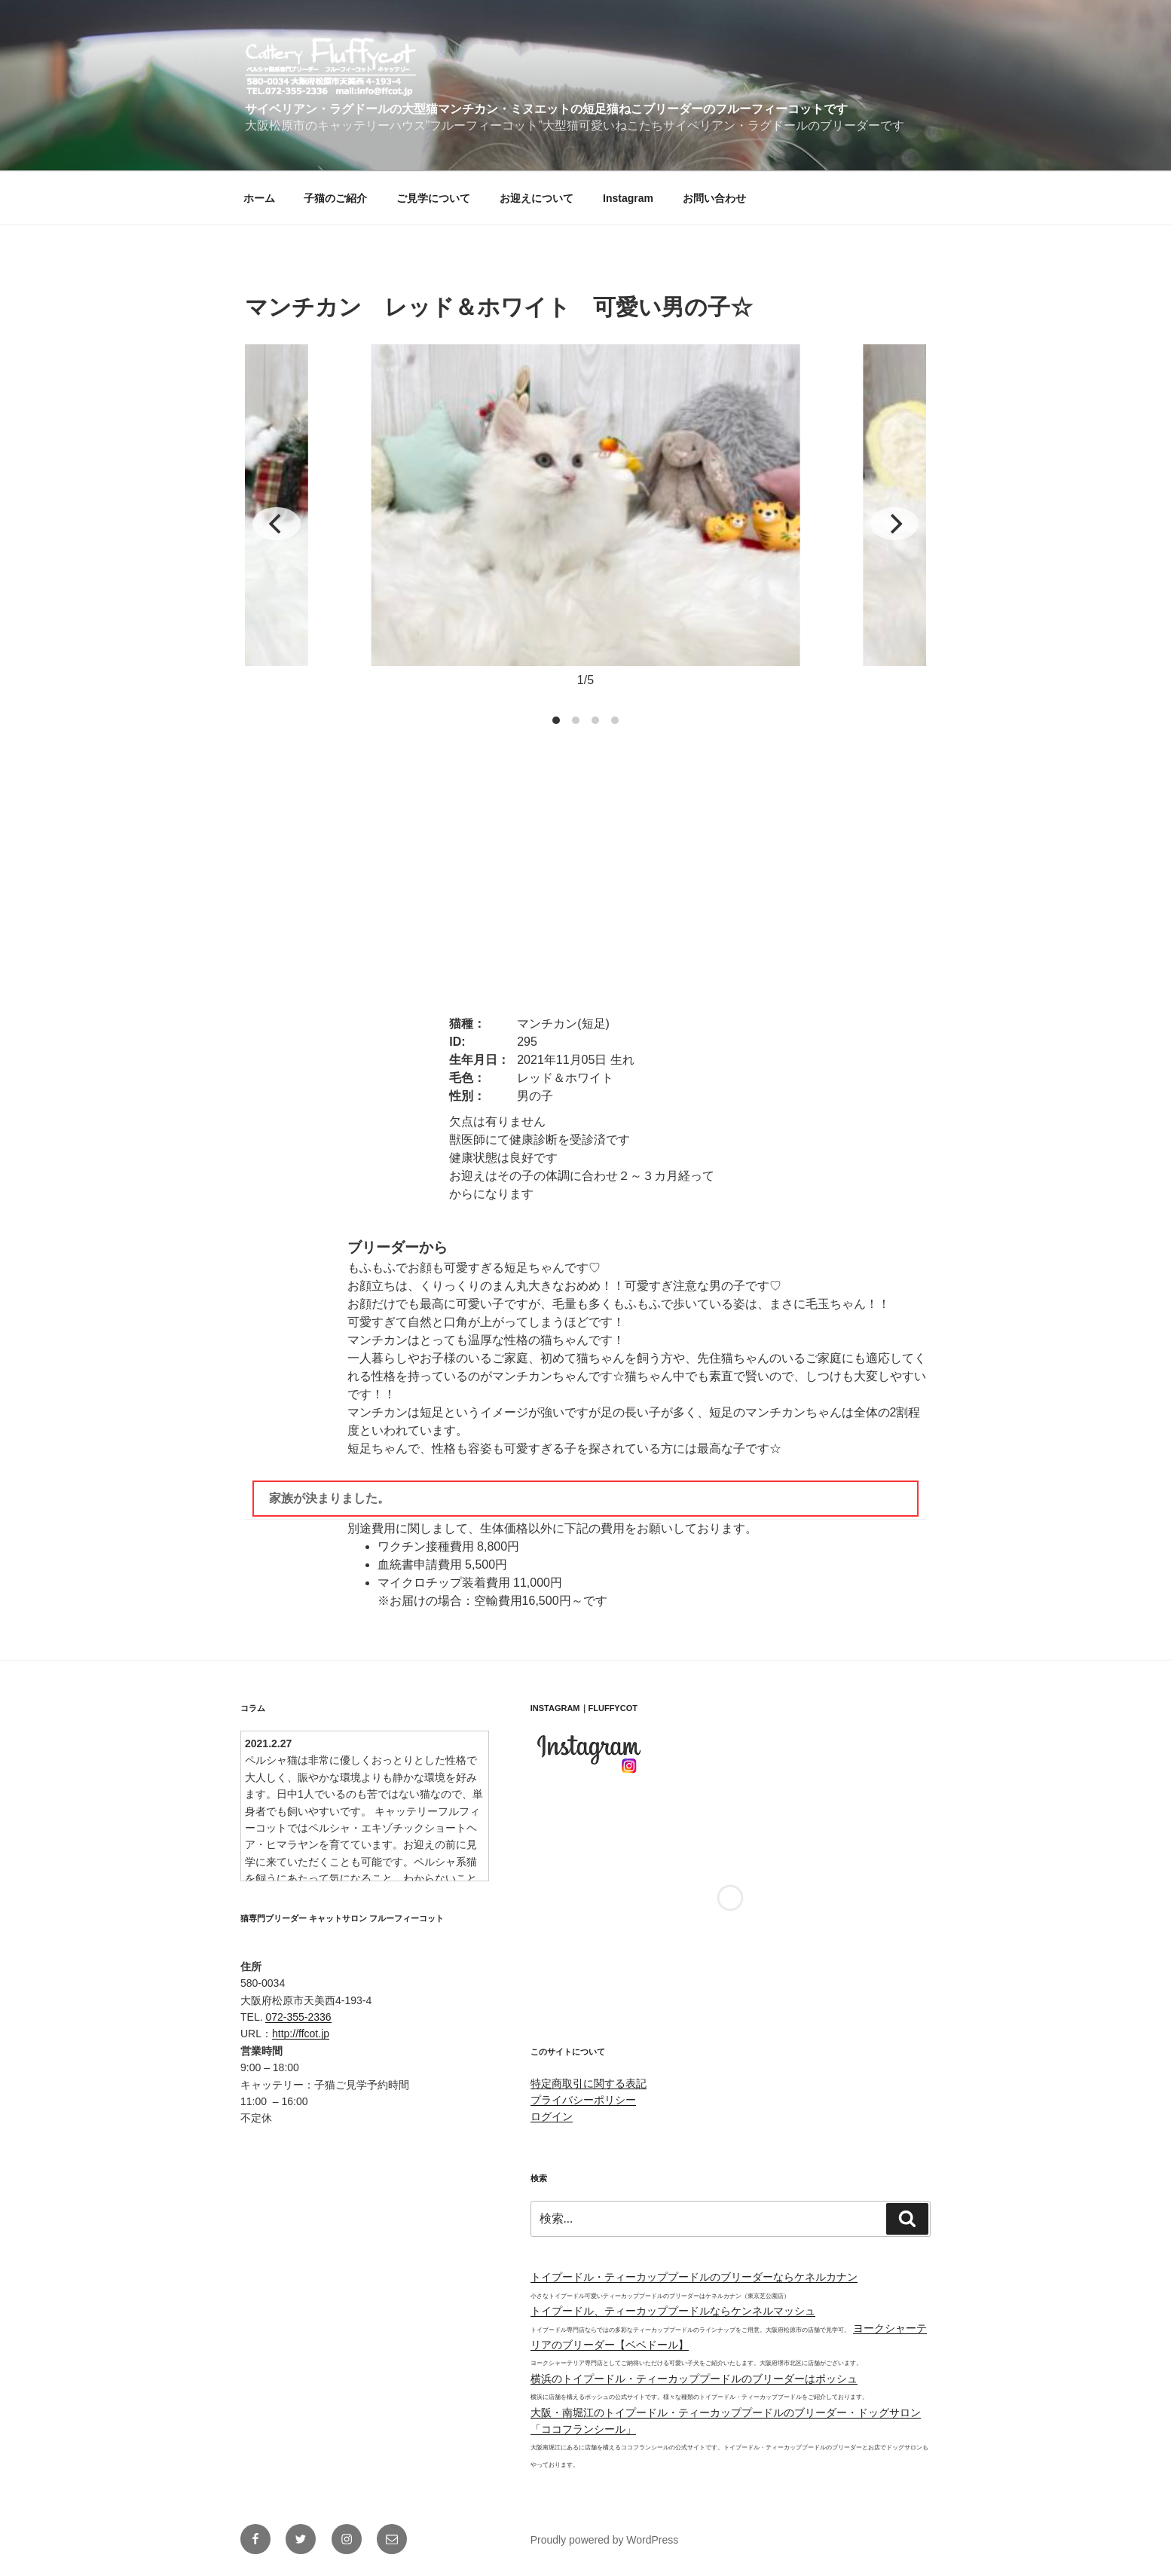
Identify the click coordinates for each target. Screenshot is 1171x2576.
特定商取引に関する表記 (588, 2083)
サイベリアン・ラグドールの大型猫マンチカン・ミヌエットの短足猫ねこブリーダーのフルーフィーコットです (546, 108)
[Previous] (276, 523)
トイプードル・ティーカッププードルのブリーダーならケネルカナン (694, 2277)
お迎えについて (536, 198)
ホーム (259, 198)
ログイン (551, 2116)
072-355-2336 (298, 2017)
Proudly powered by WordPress (604, 2540)
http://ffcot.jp (300, 2033)
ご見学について (433, 198)
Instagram (628, 198)
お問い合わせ (714, 198)
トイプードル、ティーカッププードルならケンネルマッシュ (672, 2311)
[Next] (894, 523)
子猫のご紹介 (335, 198)
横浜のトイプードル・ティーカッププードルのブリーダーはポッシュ (694, 2379)
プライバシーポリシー (583, 2100)
